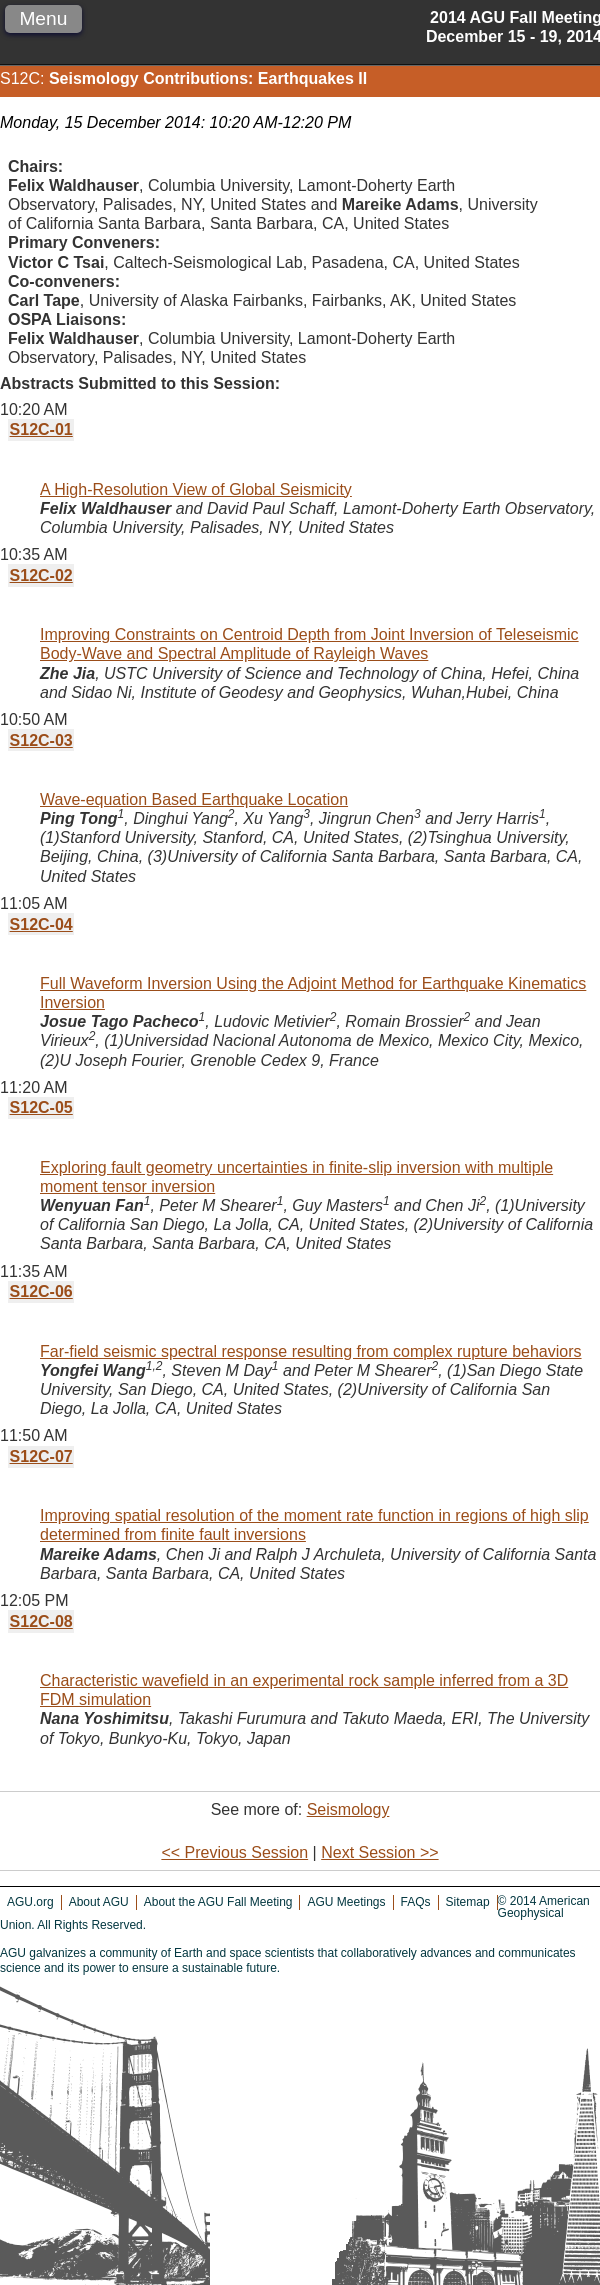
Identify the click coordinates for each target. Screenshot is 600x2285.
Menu (43, 18)
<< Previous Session (234, 1852)
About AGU (99, 1902)
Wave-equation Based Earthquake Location (194, 799)
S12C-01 (41, 429)
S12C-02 (41, 575)
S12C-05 (41, 1107)
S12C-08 (41, 1621)
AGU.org (30, 1902)
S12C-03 (41, 740)
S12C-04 (41, 924)
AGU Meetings (346, 1902)
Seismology (348, 1809)
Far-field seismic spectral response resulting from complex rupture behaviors (311, 1351)
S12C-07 (41, 1456)
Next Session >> (379, 1852)
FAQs (416, 1902)
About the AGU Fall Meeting (218, 1902)
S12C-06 (41, 1291)
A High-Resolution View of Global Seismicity (196, 489)
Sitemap (468, 1902)
